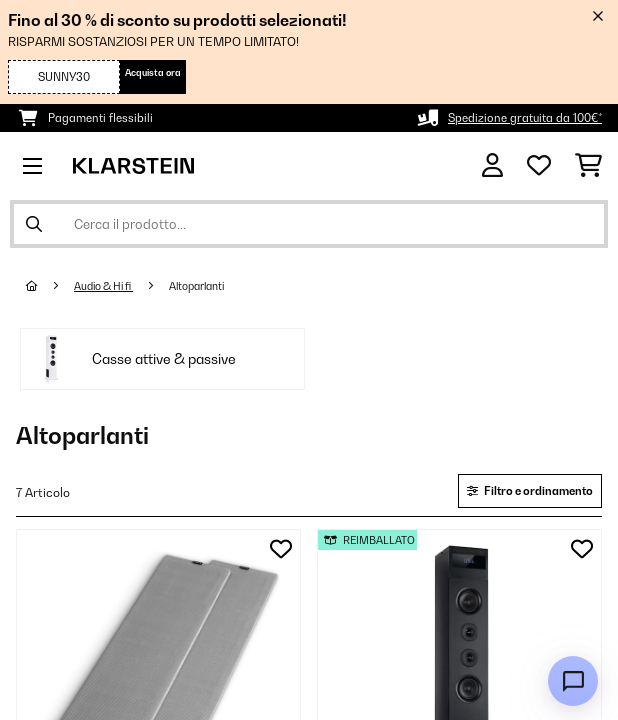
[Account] (492, 165)
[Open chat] (573, 681)
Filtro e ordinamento (530, 491)
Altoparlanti (197, 286)
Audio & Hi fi (103, 286)
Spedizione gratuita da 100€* (525, 118)
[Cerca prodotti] (309, 224)
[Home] (50, 286)
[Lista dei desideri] (539, 166)
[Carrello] (588, 166)
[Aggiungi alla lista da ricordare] (281, 549)
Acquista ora (153, 72)
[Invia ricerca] (34, 224)
